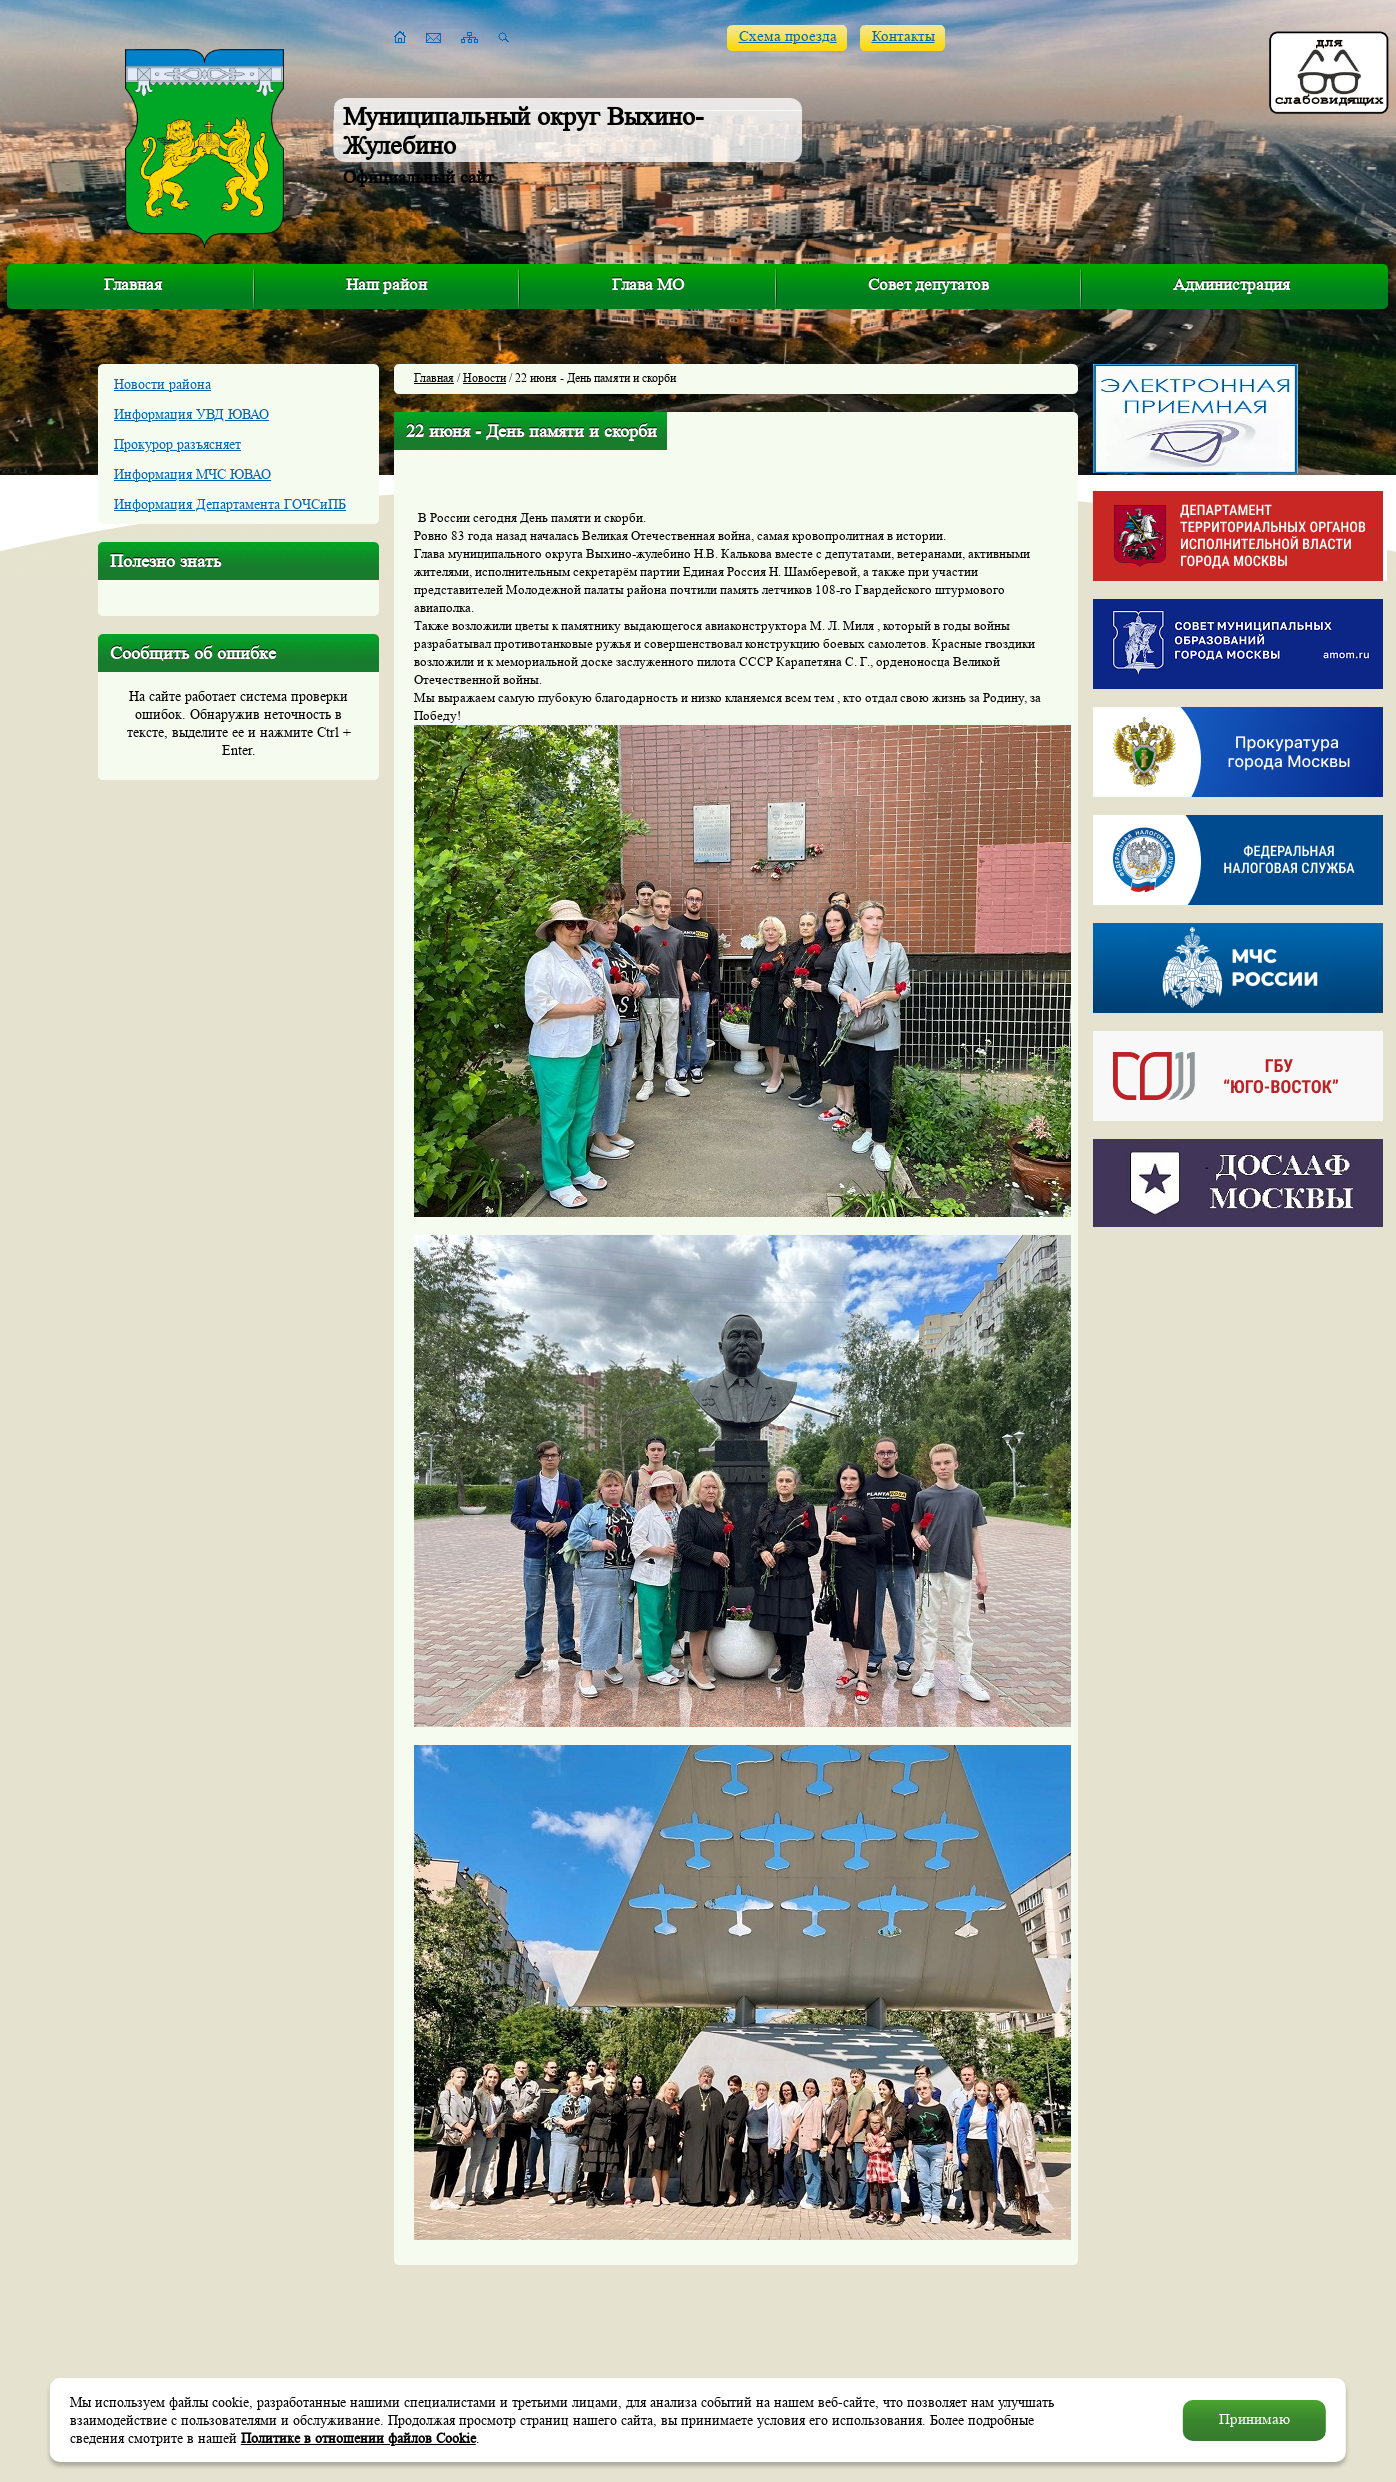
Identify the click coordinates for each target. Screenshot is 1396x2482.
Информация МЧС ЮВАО (192, 474)
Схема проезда (788, 36)
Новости (484, 377)
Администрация (1231, 284)
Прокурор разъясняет (177, 444)
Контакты (903, 36)
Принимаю (1254, 2419)
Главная (133, 284)
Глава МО (648, 284)
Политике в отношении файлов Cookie (358, 2438)
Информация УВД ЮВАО (191, 414)
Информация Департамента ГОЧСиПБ (230, 504)
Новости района (162, 384)
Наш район (386, 284)
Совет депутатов (928, 284)
